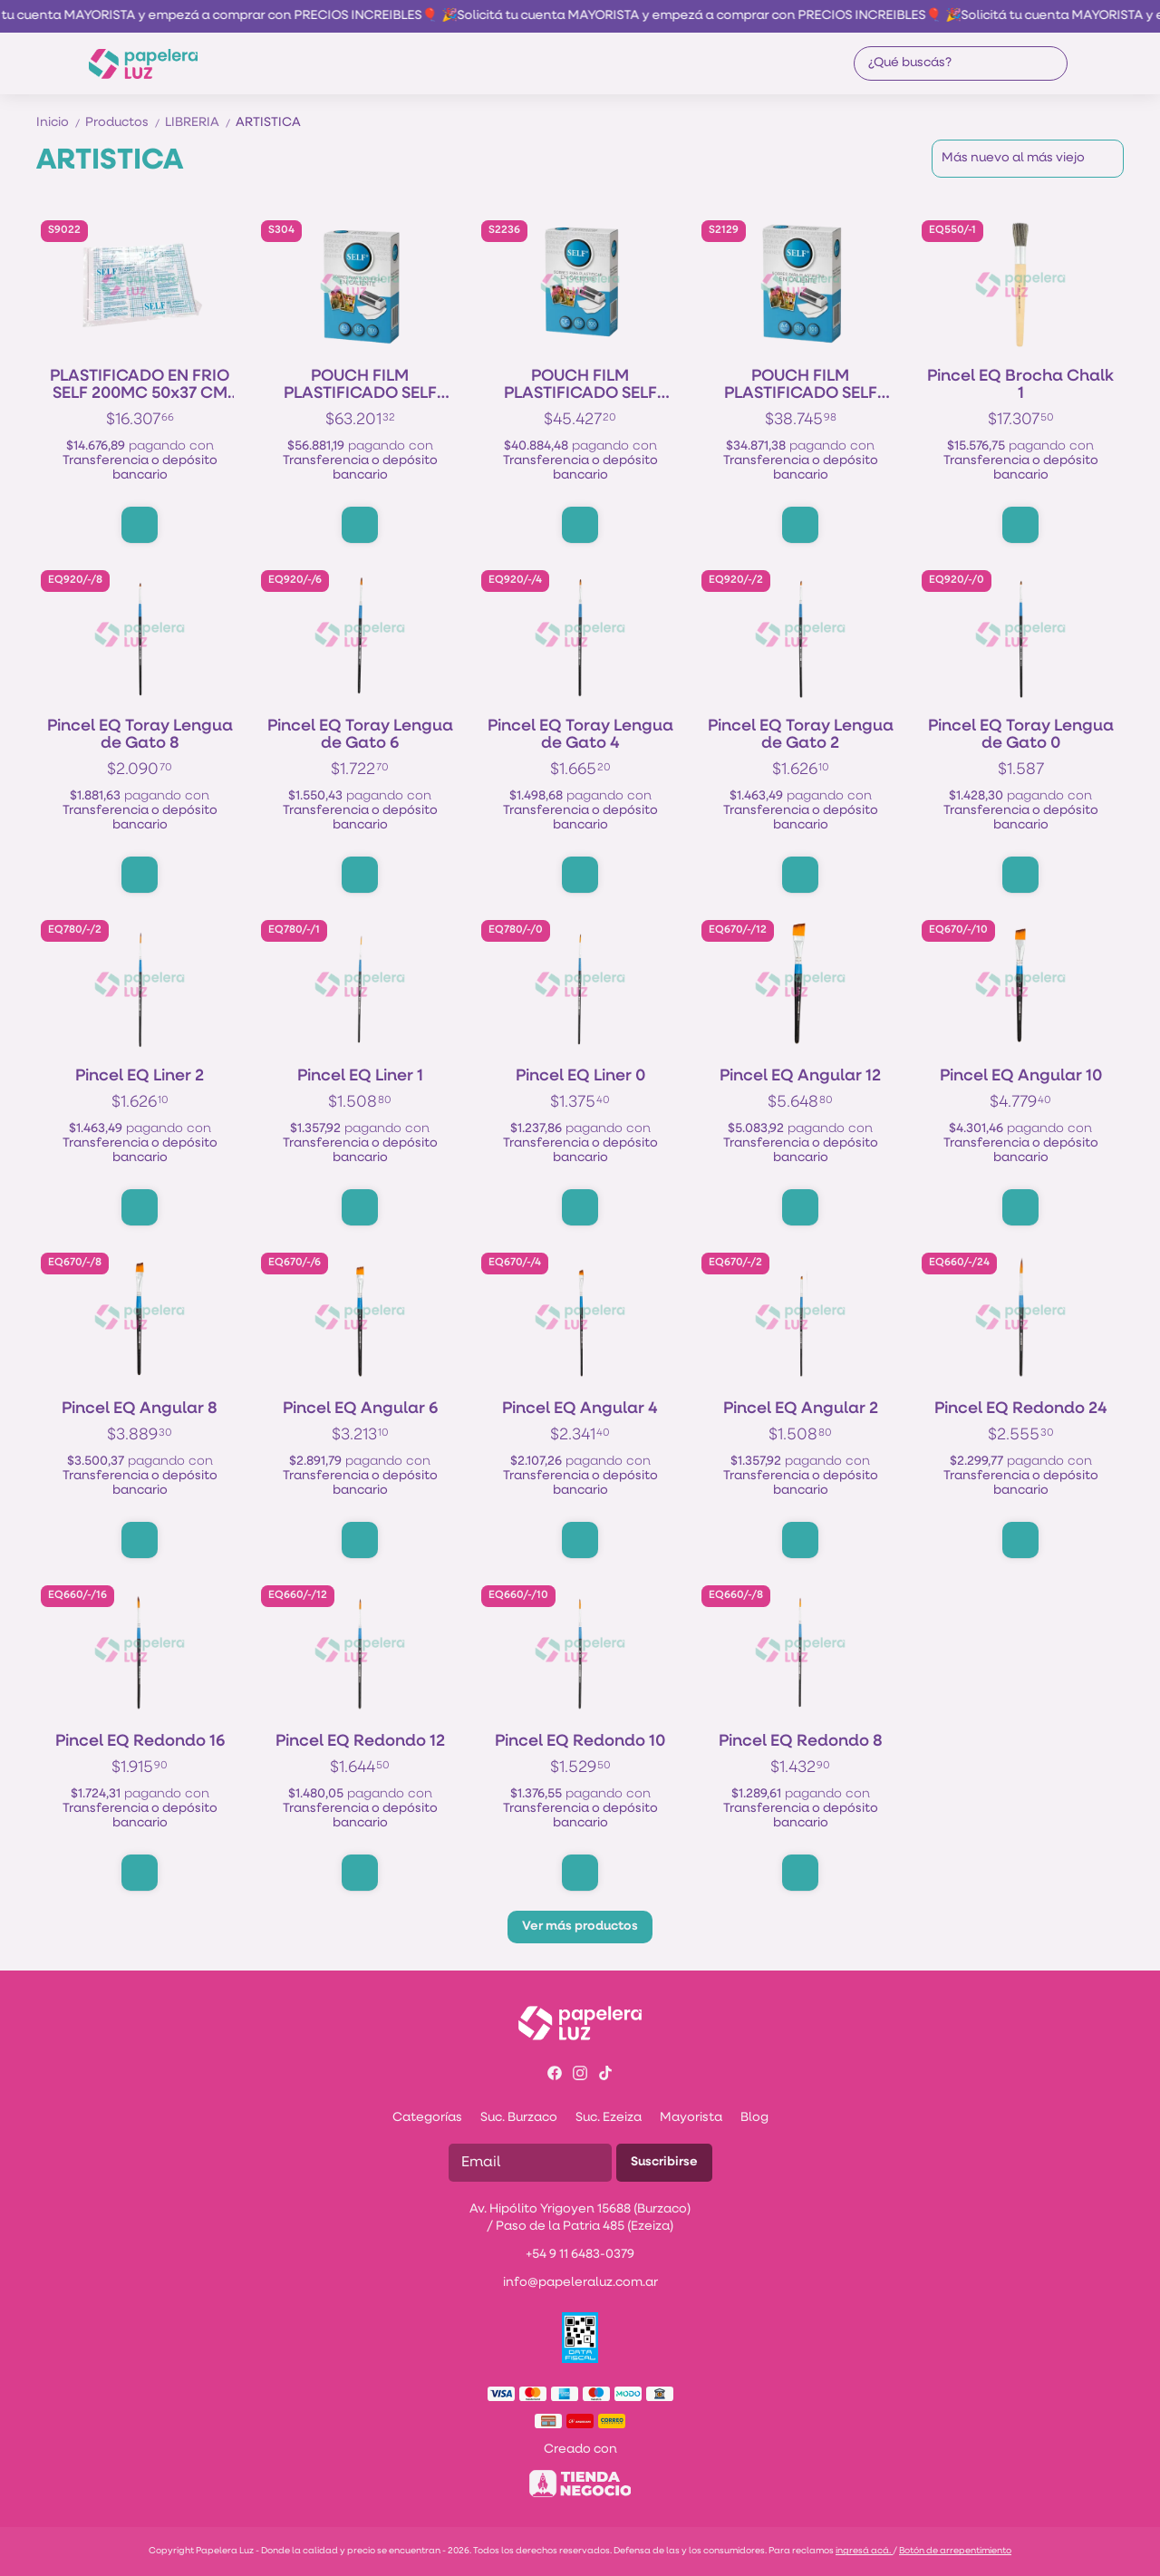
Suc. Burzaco (518, 2118)
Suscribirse (664, 2162)
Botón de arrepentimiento (955, 2551)
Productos (125, 123)
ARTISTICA (268, 123)
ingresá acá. (864, 2551)
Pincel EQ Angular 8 (140, 1409)
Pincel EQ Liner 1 (360, 1076)
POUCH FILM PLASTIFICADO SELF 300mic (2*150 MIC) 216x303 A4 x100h (800, 385)
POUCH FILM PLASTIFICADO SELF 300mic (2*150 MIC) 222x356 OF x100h (580, 385)
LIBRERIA (200, 123)
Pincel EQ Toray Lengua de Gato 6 (360, 735)
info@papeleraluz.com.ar (580, 2283)
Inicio (60, 123)
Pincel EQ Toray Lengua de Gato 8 (140, 735)
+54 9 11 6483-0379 (580, 2254)
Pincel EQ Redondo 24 (1020, 1409)
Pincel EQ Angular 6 (360, 1409)
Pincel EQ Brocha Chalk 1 (1020, 385)
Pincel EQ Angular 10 (1021, 1076)
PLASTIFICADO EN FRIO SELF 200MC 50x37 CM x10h (139, 385)
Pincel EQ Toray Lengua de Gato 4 (580, 735)
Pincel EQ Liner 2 (139, 1076)
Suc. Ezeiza (608, 2118)
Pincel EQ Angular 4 (580, 1409)
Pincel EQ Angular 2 (800, 1409)
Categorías (427, 2118)
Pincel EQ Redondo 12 (360, 1741)
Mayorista (691, 2118)
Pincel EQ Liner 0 (580, 1076)
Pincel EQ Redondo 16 (140, 1741)
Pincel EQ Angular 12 (800, 1076)
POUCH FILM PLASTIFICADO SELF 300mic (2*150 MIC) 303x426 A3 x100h (360, 385)
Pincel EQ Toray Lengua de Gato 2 (801, 735)
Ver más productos (580, 1926)
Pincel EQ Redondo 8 (801, 1741)
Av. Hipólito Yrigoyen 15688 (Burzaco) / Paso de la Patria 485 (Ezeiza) (580, 2218)
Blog (754, 2118)
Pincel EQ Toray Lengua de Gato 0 (1021, 735)
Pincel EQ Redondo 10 (580, 1741)
